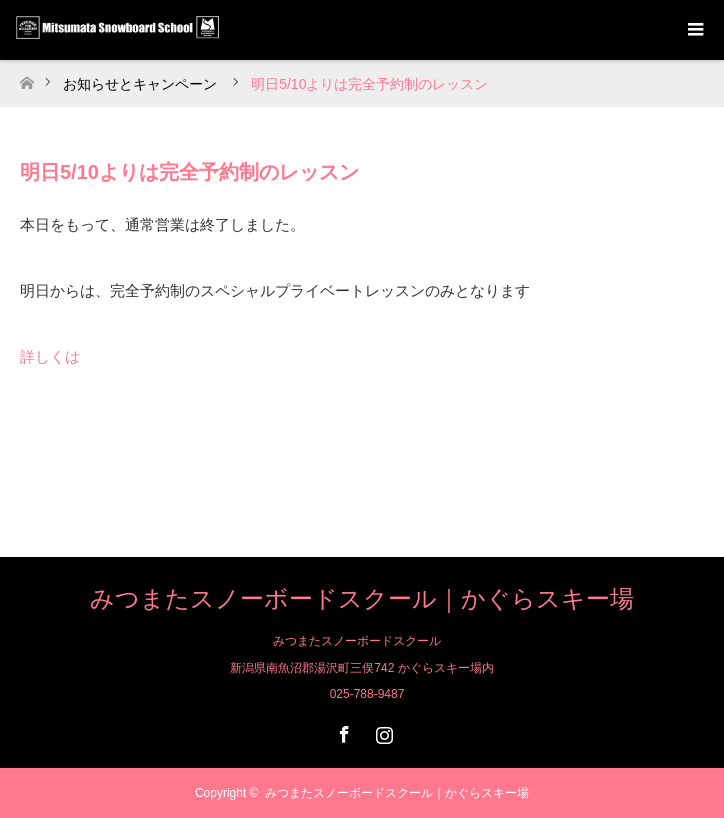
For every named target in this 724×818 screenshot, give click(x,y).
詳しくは (50, 356)
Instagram (382, 731)
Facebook (342, 731)
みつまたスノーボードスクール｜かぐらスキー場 (362, 598)
